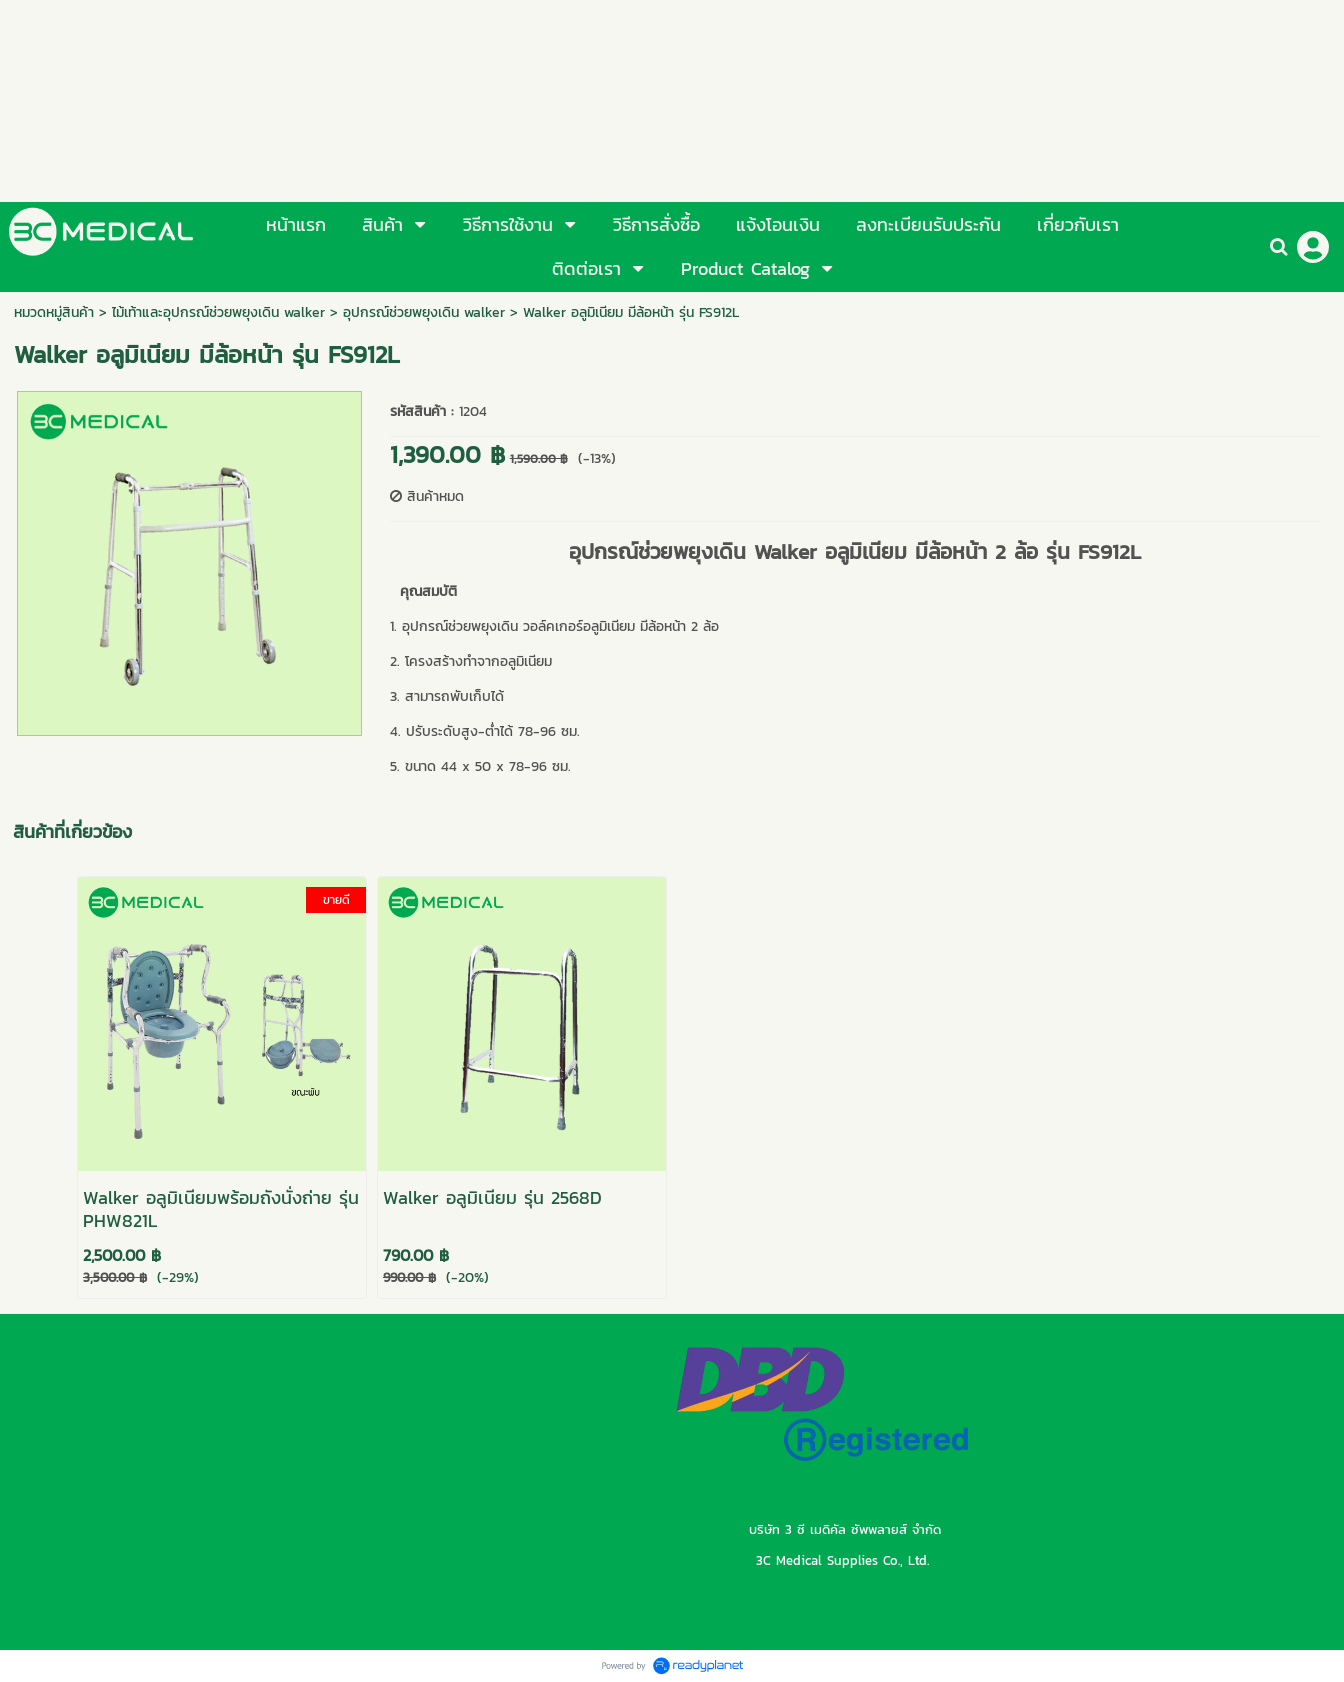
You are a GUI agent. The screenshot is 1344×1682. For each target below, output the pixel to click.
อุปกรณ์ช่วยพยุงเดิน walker (424, 312)
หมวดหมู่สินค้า (54, 312)
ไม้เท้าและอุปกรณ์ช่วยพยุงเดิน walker (218, 312)
